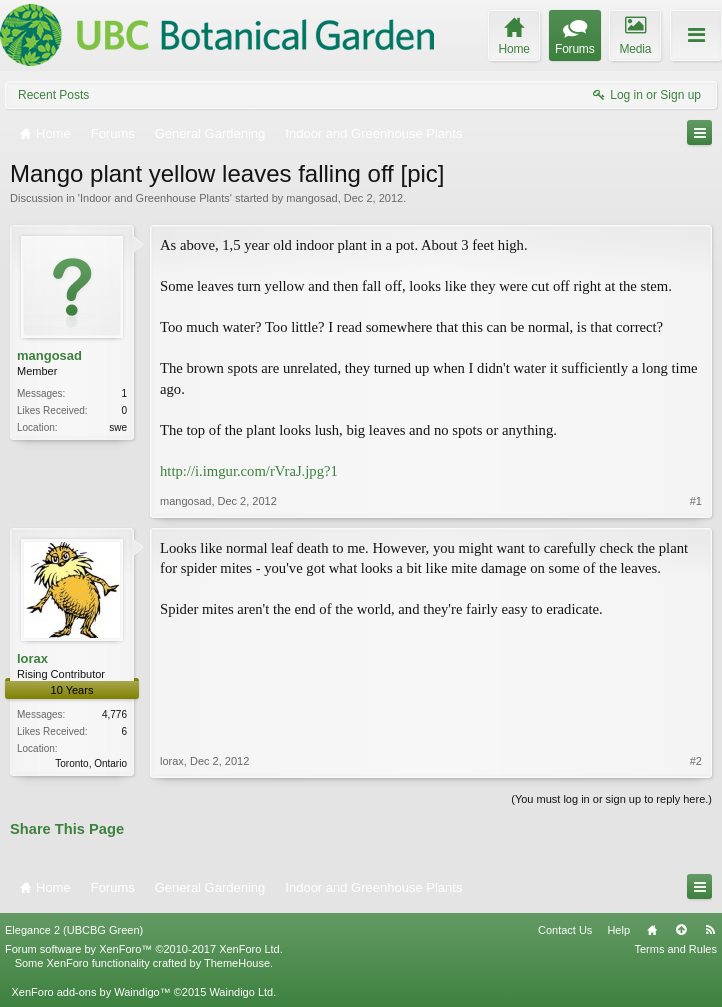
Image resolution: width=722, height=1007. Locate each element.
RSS (710, 930)
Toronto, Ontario (91, 763)
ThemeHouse (237, 963)
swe (118, 427)
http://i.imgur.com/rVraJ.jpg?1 (249, 471)
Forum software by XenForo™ (144, 949)
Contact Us (565, 930)
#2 (696, 761)
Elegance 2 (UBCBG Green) (74, 930)
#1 (696, 501)
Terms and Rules (675, 949)
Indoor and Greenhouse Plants (155, 198)
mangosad (311, 198)
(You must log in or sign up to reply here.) (611, 799)
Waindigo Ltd (241, 992)
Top (681, 930)
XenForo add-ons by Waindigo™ (90, 992)
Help (618, 930)
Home (652, 930)
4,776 (114, 714)
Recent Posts (53, 95)
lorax (32, 658)
